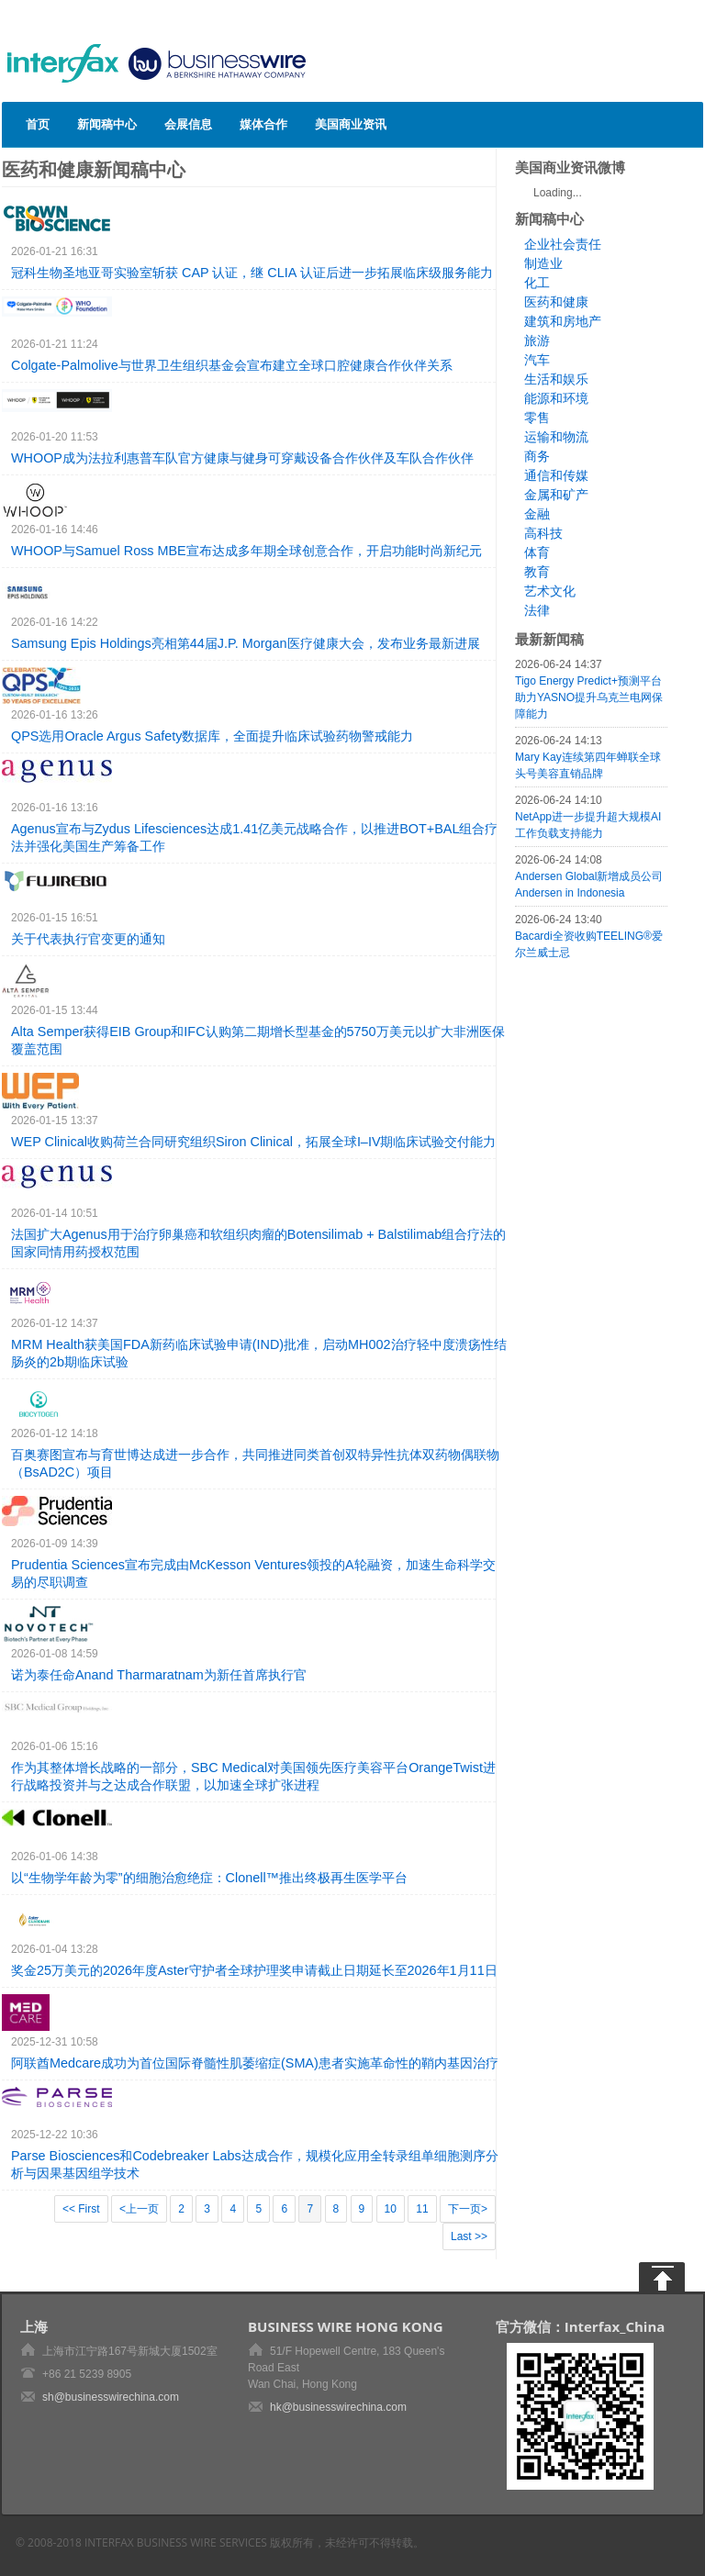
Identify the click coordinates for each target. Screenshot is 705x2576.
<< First (81, 2208)
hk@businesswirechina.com (338, 2407)
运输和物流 (556, 436)
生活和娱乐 (556, 379)
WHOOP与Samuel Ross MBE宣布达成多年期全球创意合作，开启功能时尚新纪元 (246, 550)
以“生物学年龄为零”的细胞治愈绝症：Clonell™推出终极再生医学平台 (209, 1877)
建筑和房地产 (562, 321)
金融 (537, 514)
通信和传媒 (556, 475)
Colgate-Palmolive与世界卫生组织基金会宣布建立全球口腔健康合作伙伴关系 (232, 365)
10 (391, 2208)
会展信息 (188, 124)
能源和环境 (556, 398)
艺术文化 (550, 591)
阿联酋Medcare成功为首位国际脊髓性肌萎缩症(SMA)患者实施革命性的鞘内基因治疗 (254, 2063)
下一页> (467, 2208)
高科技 (543, 533)
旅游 (537, 340)
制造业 (543, 263)
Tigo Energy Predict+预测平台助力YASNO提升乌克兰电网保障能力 (589, 697)
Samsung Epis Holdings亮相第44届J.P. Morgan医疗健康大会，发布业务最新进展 (245, 643)
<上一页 (139, 2208)
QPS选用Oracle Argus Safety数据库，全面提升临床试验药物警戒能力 (212, 736)
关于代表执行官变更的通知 (88, 938)
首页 (38, 124)
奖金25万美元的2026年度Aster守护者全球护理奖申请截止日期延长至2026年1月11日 (254, 1970)
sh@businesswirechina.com (110, 2397)
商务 (537, 456)
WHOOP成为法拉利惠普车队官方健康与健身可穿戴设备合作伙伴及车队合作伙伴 (242, 458)
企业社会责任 (562, 244)
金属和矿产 (556, 494)
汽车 (537, 359)
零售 (537, 417)
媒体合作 (263, 124)
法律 (537, 610)
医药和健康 (556, 302)
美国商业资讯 (350, 124)
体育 (537, 552)
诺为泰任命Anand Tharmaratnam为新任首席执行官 (159, 1674)
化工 (537, 282)
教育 (537, 571)
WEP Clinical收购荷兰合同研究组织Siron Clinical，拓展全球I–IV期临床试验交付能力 (253, 1141)
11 (422, 2208)
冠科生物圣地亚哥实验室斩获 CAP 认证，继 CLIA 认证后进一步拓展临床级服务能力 (252, 272)
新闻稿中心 (107, 124)
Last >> (469, 2236)
